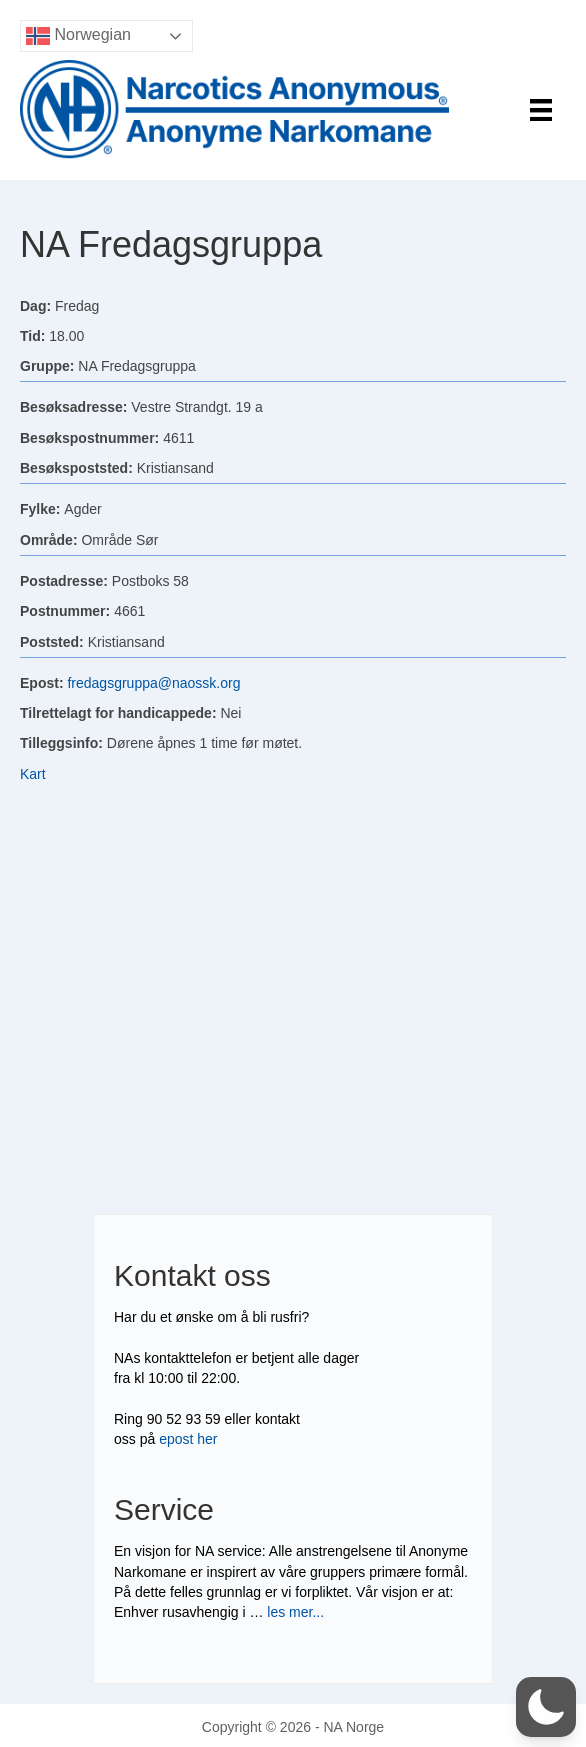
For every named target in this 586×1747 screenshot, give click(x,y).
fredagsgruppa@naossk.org (153, 683)
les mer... (295, 1612)
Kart (33, 774)
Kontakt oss (192, 1275)
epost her (188, 1439)
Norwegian (78, 36)
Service (164, 1509)
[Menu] (541, 110)
